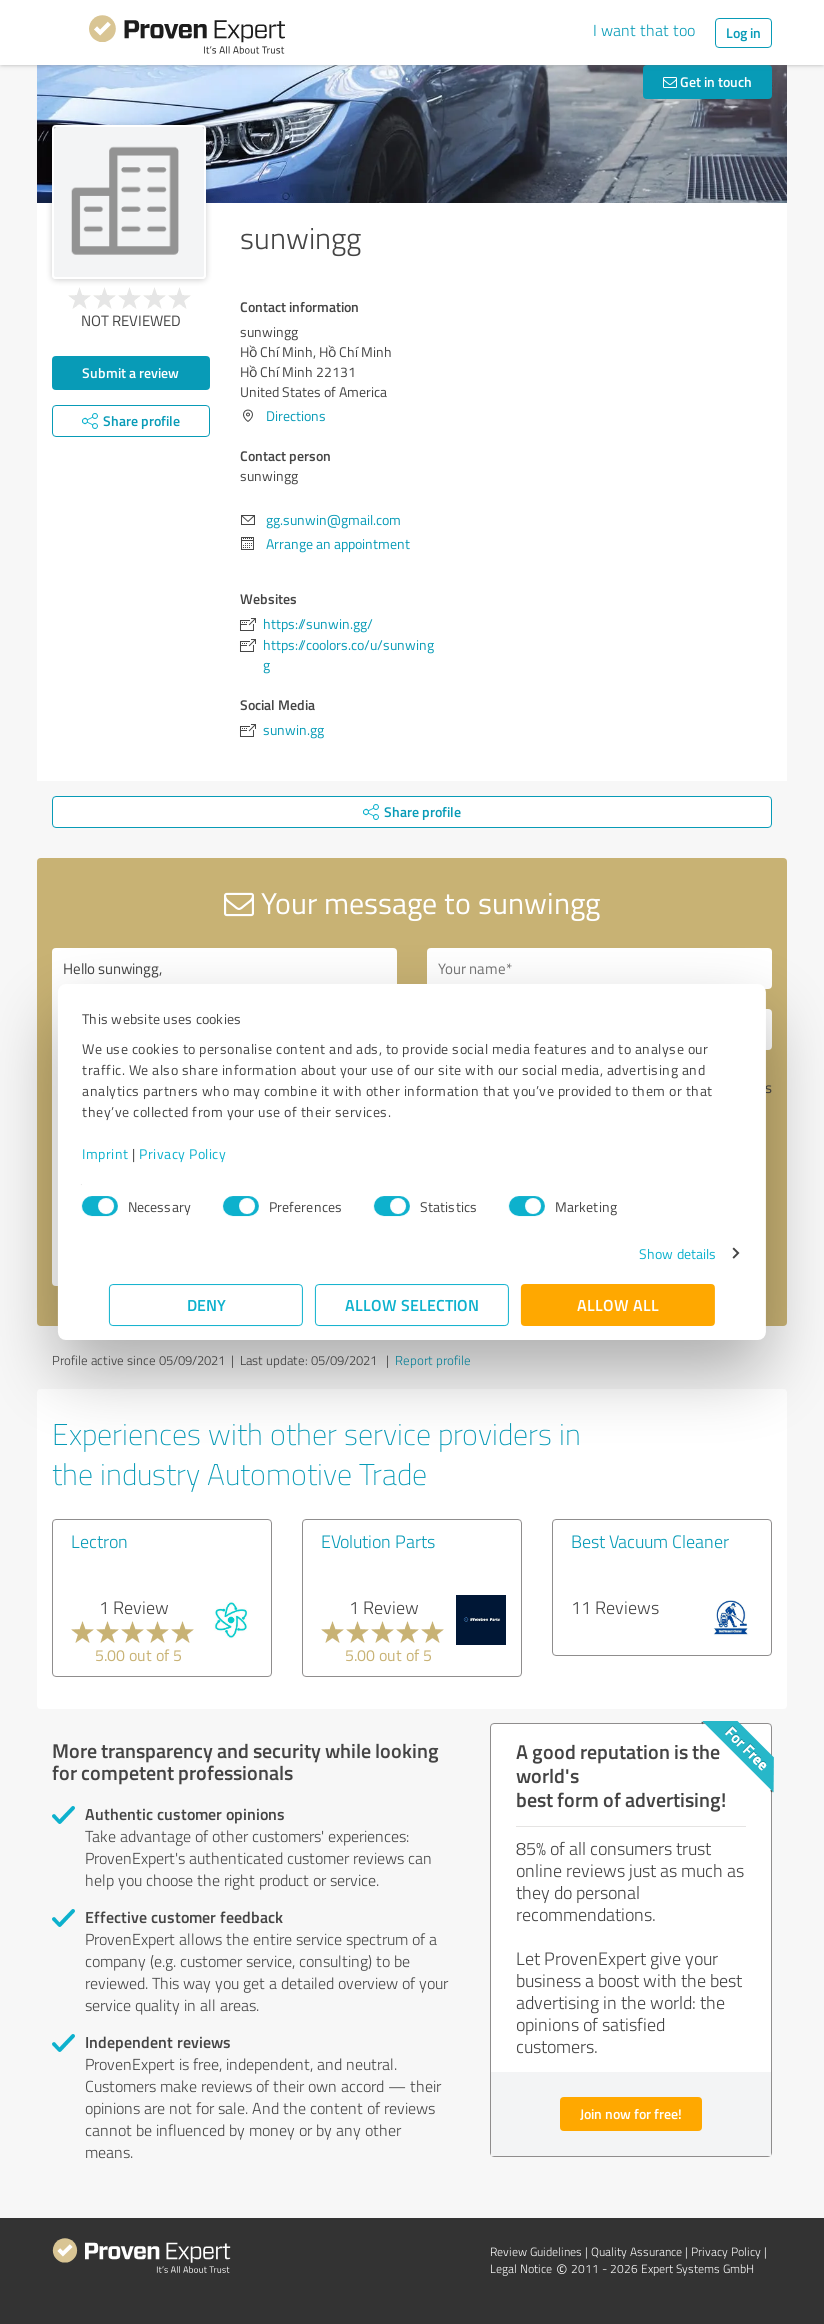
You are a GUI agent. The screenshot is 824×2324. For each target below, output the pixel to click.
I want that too (644, 30)
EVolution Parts (378, 1541)
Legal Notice (521, 2268)
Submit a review (130, 372)
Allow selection (412, 1304)
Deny (206, 1304)
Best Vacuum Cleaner (650, 1541)
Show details (650, 1253)
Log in (743, 32)
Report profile (433, 1360)
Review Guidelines (536, 2251)
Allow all (618, 1304)
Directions (296, 415)
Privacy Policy (209, 1153)
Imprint (132, 1153)
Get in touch (707, 81)
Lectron (99, 1541)
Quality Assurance (636, 2251)
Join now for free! (631, 2113)
